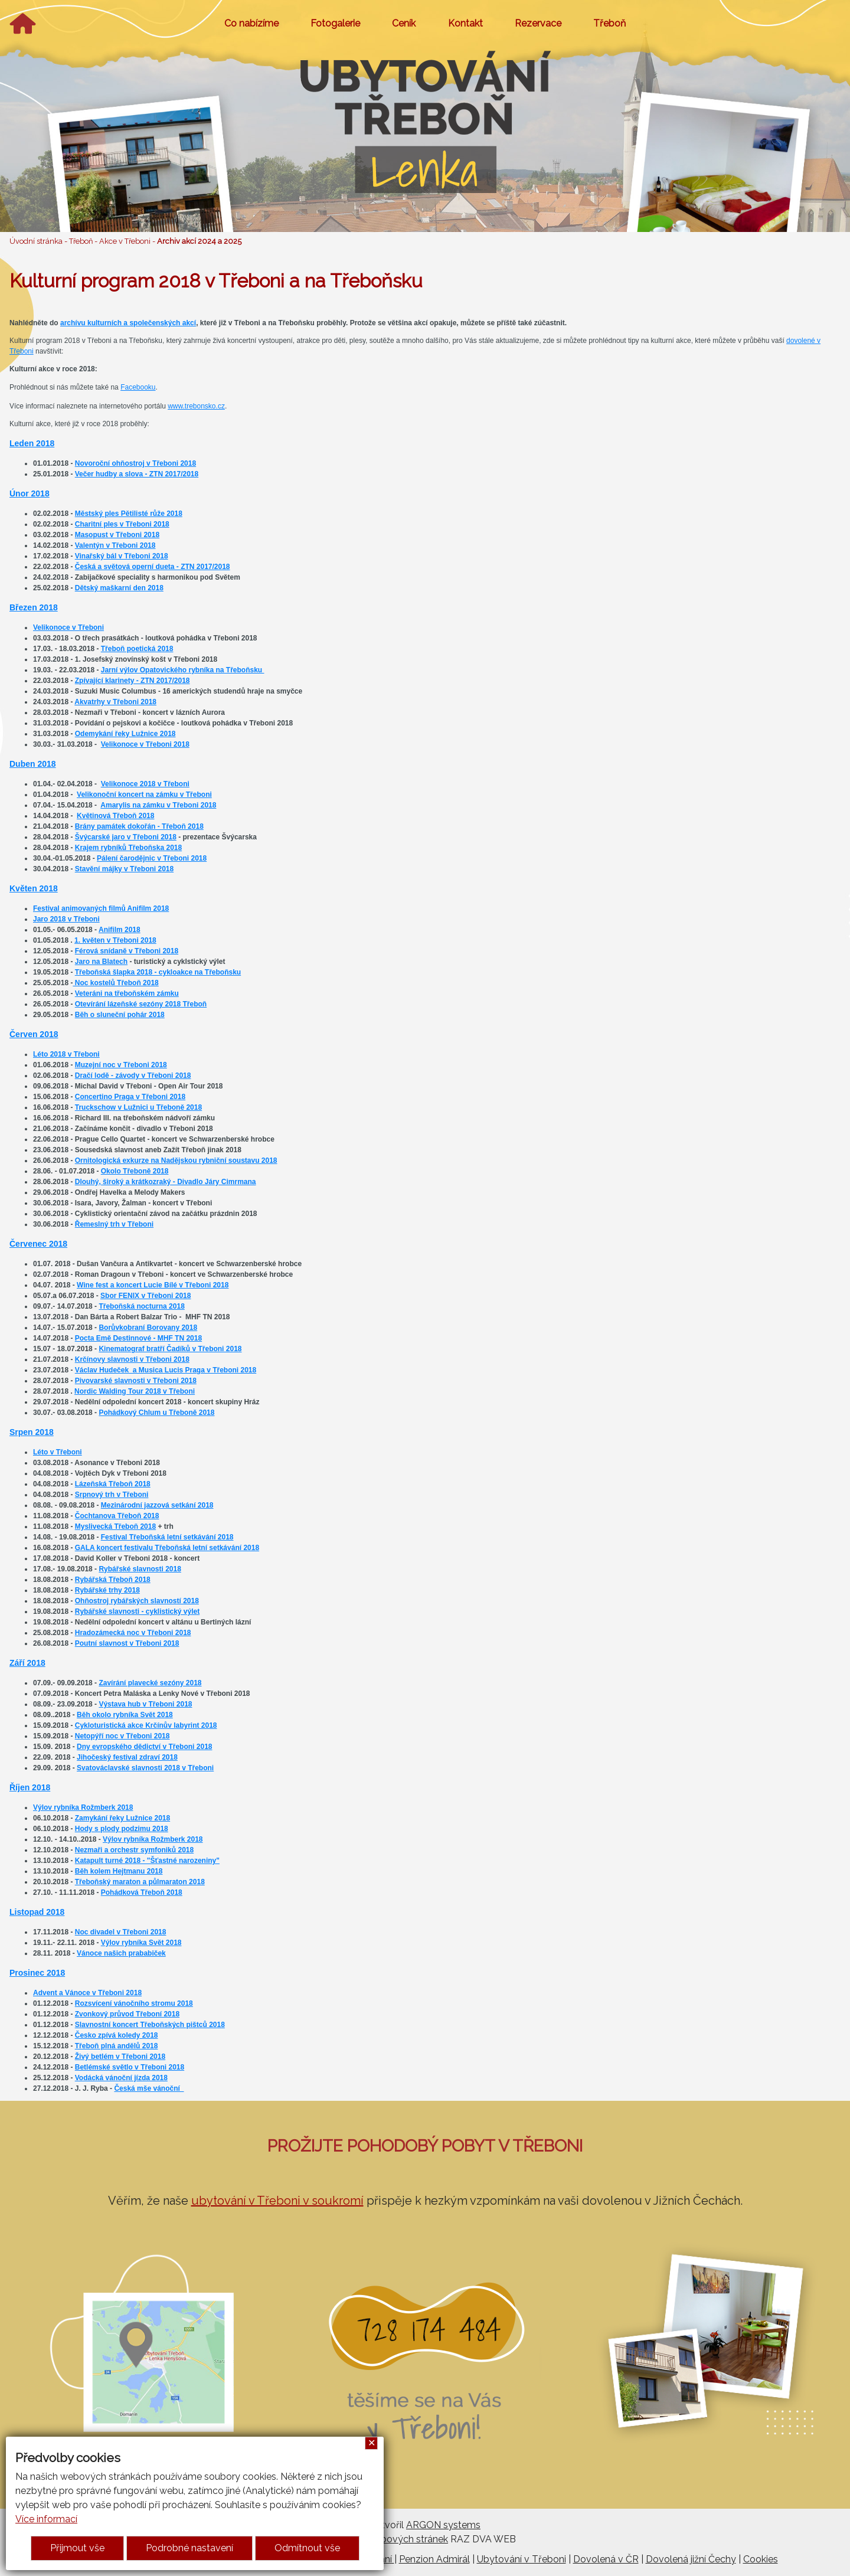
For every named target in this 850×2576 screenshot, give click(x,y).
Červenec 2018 (38, 1243)
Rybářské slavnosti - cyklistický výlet (137, 1611)
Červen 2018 (33, 1034)
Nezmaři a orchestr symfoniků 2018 (134, 1850)
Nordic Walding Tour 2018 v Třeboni (134, 1391)
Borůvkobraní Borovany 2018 (148, 1327)
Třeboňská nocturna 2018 (141, 1306)
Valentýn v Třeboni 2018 (115, 545)
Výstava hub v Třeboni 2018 (145, 1704)
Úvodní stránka (36, 241)
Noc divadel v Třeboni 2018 (120, 1932)
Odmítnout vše (307, 2548)
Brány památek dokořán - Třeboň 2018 (139, 826)
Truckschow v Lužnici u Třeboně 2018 (138, 1107)
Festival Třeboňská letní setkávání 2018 (167, 1537)
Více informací (46, 2519)
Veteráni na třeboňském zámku (127, 993)
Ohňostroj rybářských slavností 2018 (137, 1601)
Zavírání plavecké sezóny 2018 (150, 1683)
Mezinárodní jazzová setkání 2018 (157, 1505)
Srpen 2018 (31, 1432)
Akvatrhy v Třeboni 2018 (115, 702)
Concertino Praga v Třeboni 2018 (130, 1097)
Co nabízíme (251, 23)
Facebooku (137, 387)
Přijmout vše (77, 2548)
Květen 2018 (33, 888)
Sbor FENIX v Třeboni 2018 (145, 1296)
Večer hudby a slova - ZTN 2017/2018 (136, 474)
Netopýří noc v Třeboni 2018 (122, 1736)
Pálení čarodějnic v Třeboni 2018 (152, 858)
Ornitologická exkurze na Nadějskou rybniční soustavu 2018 (176, 1160)
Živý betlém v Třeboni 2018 (120, 2056)
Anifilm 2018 (119, 930)
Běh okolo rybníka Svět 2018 (125, 1715)
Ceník (404, 23)
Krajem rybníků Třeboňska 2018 (128, 848)
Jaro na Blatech (101, 961)
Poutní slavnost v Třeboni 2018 (127, 1643)
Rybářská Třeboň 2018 (113, 1579)
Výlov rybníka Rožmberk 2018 (83, 1807)
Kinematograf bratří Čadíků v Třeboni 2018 (170, 1349)
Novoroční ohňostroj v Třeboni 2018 (135, 463)
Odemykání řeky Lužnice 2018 (125, 734)
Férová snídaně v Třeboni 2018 (126, 951)
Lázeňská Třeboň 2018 (113, 1484)
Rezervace (538, 23)
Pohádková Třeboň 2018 (141, 1892)
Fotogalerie (335, 23)
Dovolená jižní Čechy (691, 2559)
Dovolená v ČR (606, 2559)
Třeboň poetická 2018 (137, 649)
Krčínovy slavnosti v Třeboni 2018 (132, 1359)
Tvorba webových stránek (391, 2539)
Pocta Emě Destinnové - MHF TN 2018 (138, 1338)
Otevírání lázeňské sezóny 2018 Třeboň (141, 1004)
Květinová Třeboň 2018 (115, 816)
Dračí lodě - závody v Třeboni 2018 (133, 1075)
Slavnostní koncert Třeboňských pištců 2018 (150, 2025)
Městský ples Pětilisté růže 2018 (128, 513)
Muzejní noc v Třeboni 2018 (121, 1065)
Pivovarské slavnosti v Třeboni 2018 (136, 1381)
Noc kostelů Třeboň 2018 (115, 983)
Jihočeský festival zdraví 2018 (127, 1757)
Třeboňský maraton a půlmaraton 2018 (140, 1882)
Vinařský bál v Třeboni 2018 (121, 556)
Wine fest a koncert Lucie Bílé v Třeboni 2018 (152, 1285)
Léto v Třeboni (57, 1452)
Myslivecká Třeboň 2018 (115, 1526)
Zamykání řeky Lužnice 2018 (122, 1818)
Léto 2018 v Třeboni (66, 1054)
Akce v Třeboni (125, 241)
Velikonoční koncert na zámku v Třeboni (144, 794)
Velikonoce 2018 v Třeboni (145, 784)
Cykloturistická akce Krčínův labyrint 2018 (146, 1725)
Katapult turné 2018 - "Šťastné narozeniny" (147, 1860)
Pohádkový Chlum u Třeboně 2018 (156, 1412)
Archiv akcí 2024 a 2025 (199, 241)
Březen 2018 (33, 607)
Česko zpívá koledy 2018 (116, 2035)
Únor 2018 (29, 493)
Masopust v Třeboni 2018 (117, 535)
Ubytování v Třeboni (521, 2559)
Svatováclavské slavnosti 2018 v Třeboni (145, 1768)
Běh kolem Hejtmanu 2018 (119, 1871)
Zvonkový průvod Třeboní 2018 (127, 2014)
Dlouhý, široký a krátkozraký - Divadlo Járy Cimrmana (165, 1182)
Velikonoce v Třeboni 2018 (145, 744)
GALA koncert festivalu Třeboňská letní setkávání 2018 (167, 1548)
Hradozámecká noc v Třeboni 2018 (133, 1633)
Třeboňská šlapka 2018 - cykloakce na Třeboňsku (158, 972)
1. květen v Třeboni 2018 (115, 940)
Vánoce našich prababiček (121, 1953)
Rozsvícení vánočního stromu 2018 (134, 2003)
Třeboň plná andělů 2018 (116, 2046)
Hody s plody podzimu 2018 (121, 1829)
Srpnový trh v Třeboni (112, 1494)
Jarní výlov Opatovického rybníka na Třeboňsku (182, 670)
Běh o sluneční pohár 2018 (120, 1015)
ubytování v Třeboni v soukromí (277, 2200)
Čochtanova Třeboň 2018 (117, 1516)
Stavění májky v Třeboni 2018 (124, 869)
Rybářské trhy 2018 (107, 1590)
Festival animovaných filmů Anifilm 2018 (101, 908)
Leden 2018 (31, 443)
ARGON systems (443, 2525)
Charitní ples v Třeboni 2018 (122, 524)
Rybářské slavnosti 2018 (140, 1569)
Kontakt (465, 23)
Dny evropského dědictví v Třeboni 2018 (144, 1747)
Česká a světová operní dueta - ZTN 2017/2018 (152, 567)
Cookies (760, 2559)
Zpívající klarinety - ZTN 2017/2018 (132, 680)
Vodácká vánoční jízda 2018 (121, 2078)
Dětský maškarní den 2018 (119, 588)
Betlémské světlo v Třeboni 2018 (129, 2067)
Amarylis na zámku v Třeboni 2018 (158, 805)
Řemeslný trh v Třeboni (114, 1224)
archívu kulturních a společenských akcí (128, 323)
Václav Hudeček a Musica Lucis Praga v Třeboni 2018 (165, 1370)
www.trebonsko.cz (196, 406)
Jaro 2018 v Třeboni (66, 919)
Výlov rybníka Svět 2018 (141, 1942)
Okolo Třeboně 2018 (135, 1171)
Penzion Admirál (434, 2559)
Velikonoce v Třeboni (68, 627)
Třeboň (609, 23)
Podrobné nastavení (189, 2548)
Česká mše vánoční (149, 2088)
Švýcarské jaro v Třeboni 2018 (125, 837)
